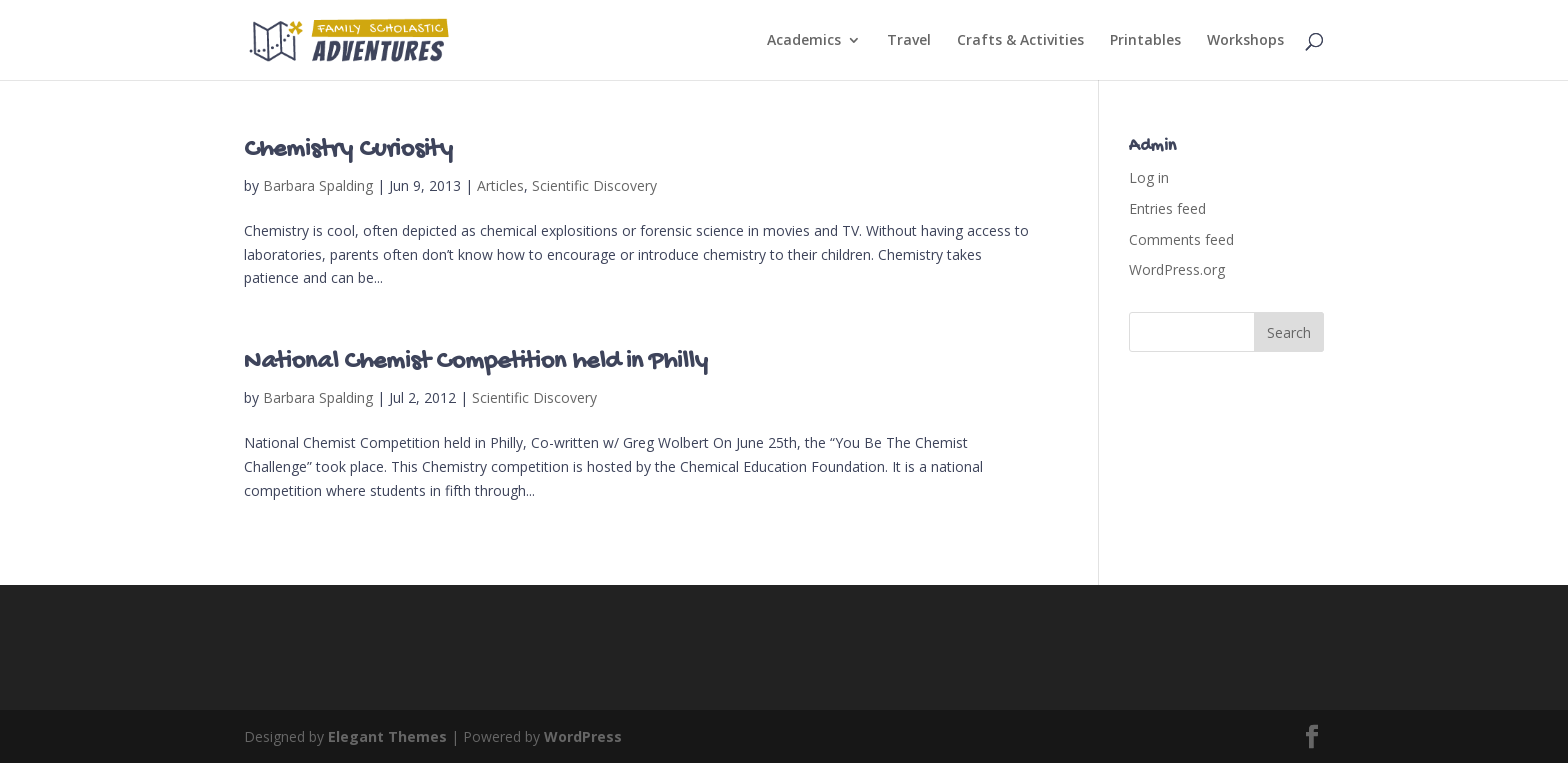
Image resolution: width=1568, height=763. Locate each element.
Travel (909, 41)
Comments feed (1181, 239)
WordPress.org (1177, 269)
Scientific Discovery (594, 185)
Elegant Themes (387, 736)
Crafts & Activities (1020, 41)
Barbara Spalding (318, 185)
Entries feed (1167, 208)
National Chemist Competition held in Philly (476, 362)
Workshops (1245, 41)
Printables (1145, 41)
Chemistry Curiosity (348, 150)
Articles (500, 185)
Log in (1149, 177)
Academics (804, 41)
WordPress (583, 736)
